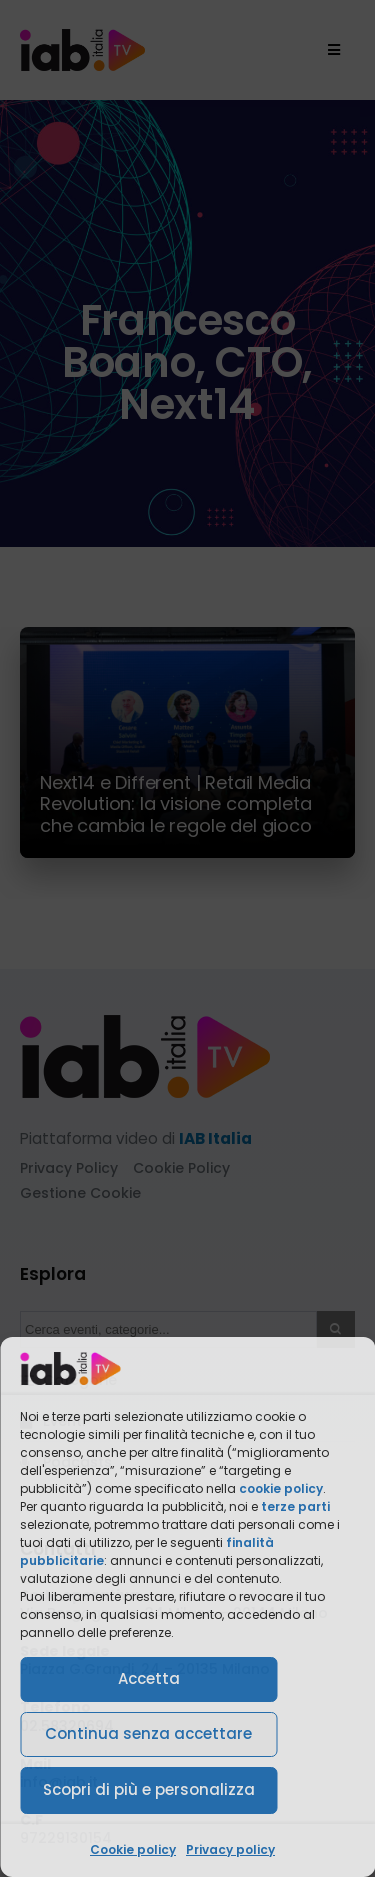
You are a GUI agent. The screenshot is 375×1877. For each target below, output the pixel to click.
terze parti (295, 1506)
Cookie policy (133, 1849)
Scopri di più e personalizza (149, 1789)
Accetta (149, 1678)
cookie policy (281, 1488)
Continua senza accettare (148, 1733)
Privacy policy (230, 1849)
